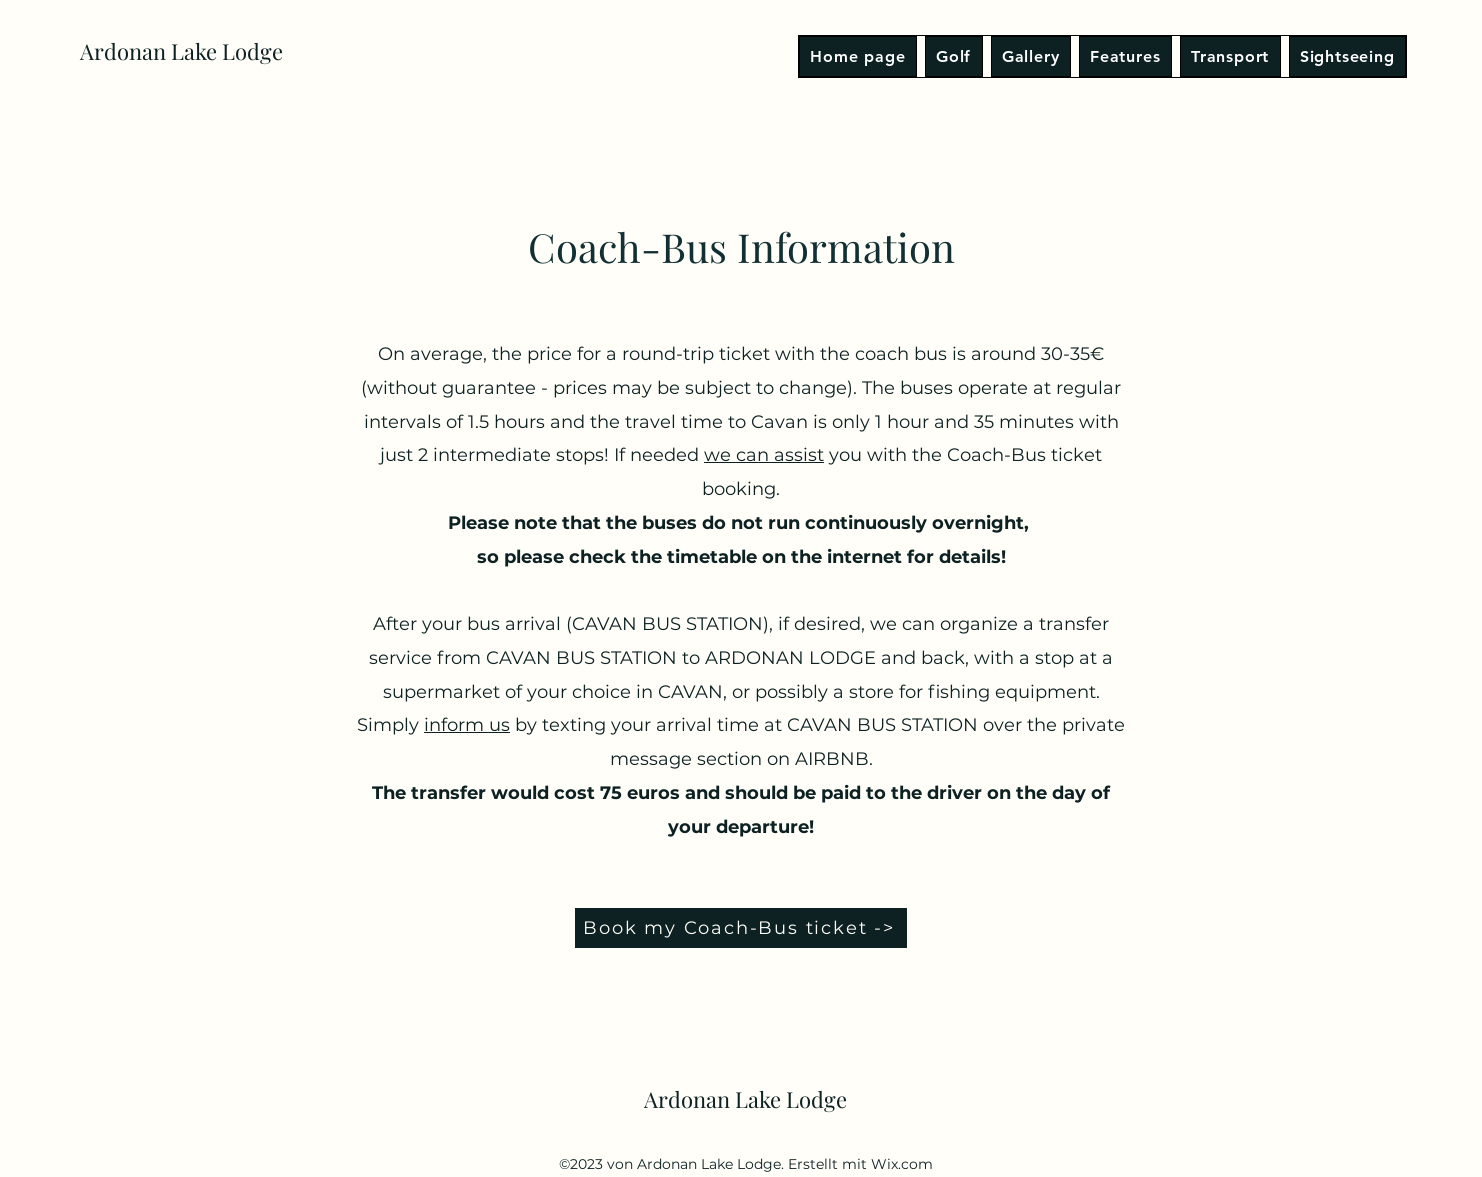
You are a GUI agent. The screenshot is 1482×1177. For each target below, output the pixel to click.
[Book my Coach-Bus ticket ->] (741, 928)
